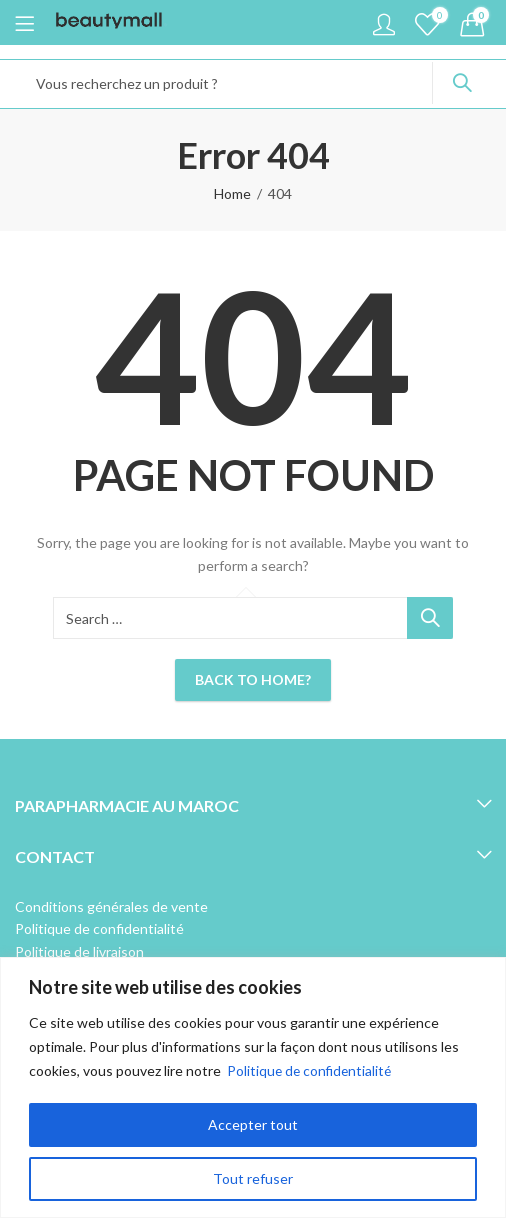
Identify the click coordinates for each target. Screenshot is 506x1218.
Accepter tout (253, 1124)
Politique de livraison (79, 951)
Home (232, 193)
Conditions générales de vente (111, 906)
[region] (253, 1087)
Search (462, 83)
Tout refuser (253, 1178)
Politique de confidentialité (311, 1070)
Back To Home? (253, 679)
